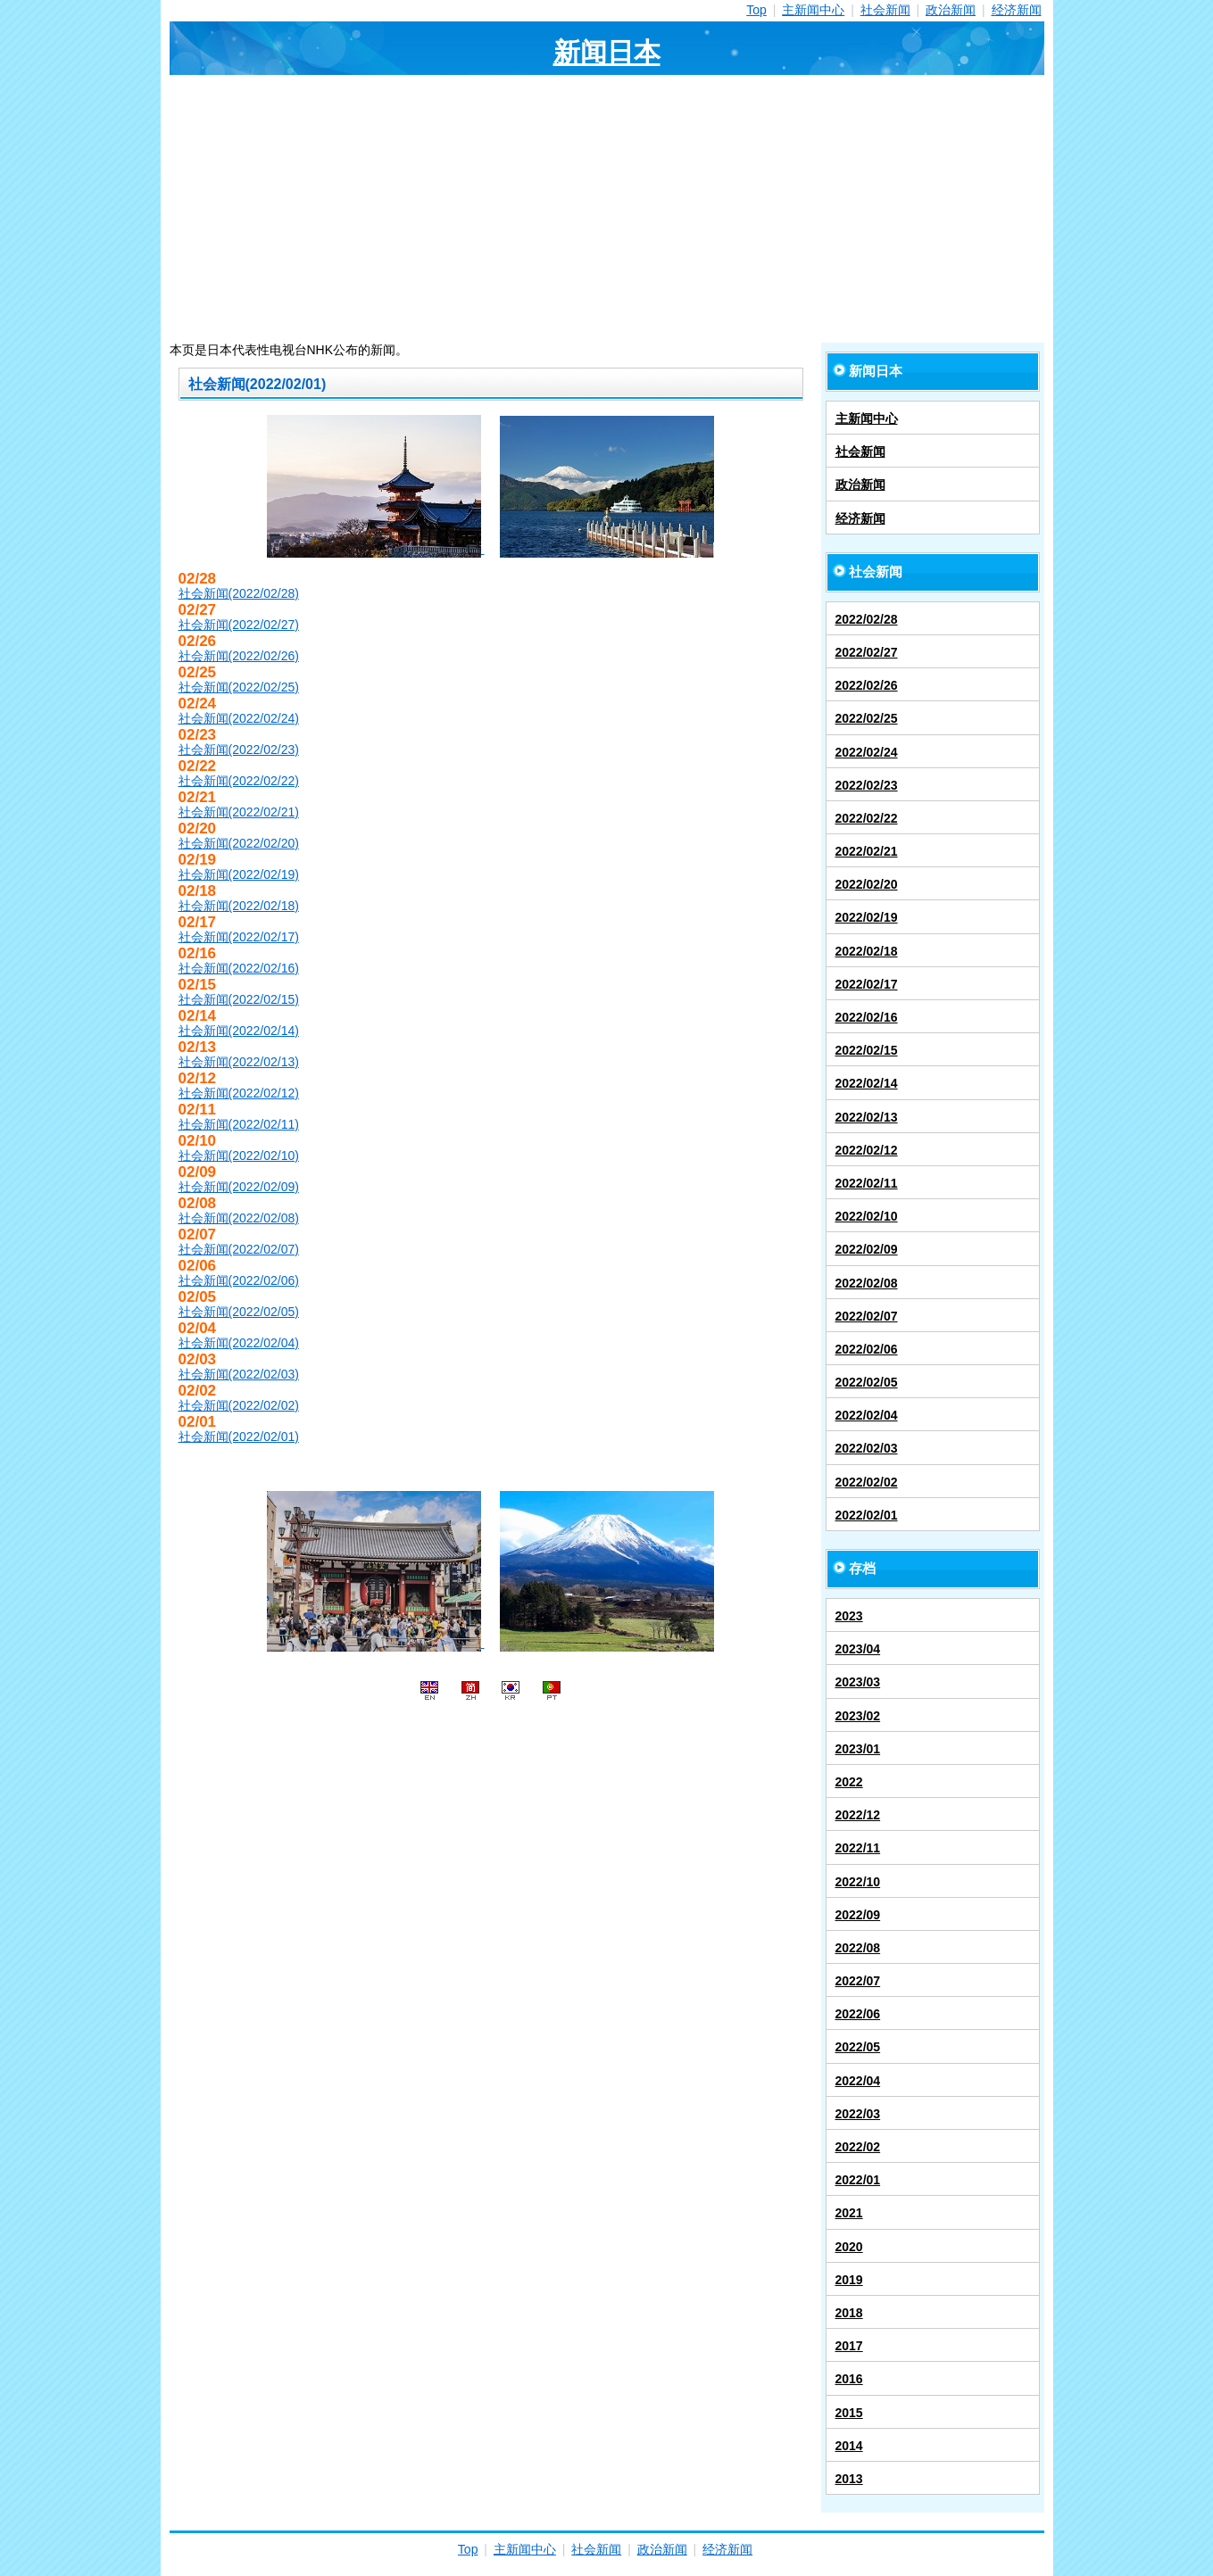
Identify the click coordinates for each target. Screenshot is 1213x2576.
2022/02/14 (866, 1083)
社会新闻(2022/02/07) (239, 1249)
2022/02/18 (866, 951)
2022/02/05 (866, 1382)
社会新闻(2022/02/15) (239, 999)
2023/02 (858, 1716)
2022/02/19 (866, 917)
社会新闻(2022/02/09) (239, 1187)
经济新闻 (1017, 10)
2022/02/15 (866, 1050)
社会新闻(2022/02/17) (239, 937)
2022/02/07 (866, 1316)
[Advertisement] (607, 209)
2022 (849, 1782)
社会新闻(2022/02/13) (239, 1062)
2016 (849, 2379)
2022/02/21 (866, 851)
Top (756, 10)
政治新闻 (951, 10)
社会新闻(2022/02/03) (239, 1374)
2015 (849, 2413)
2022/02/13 (866, 1117)
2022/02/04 (866, 1415)
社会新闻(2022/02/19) (239, 874)
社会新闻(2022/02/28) (239, 593)
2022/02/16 (866, 1017)
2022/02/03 (866, 1448)
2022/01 (858, 2180)
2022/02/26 (866, 685)
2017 (849, 2346)
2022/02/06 (866, 1349)
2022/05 (858, 2047)
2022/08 (858, 1948)
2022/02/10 (866, 1216)
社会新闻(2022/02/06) (239, 1280)
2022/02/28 (866, 619)
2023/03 (858, 1682)
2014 (849, 2446)
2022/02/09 (866, 1249)
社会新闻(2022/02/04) (239, 1343)
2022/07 (858, 1981)
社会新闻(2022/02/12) (239, 1093)
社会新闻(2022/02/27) (239, 624)
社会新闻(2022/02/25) (239, 687)
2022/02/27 (866, 652)
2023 (849, 1616)
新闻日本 (607, 52)
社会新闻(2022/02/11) (239, 1124)
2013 (849, 2479)
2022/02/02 (866, 1482)
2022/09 (858, 1915)
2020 (849, 2247)
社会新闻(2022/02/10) (239, 1155)
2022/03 (858, 2114)
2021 (849, 2213)
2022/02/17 (866, 984)
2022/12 (858, 1815)
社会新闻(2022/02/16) (239, 968)
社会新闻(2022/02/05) (239, 1312)
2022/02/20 (866, 884)
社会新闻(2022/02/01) (239, 1436)
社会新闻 (885, 10)
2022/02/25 (866, 718)
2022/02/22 (866, 818)
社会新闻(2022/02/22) (239, 781)
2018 (849, 2313)
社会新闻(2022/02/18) (239, 906)
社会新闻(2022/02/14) (239, 1030)
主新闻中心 (813, 10)
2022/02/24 (866, 752)
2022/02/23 (866, 785)
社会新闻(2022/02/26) (239, 656)
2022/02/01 (866, 1515)
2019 (849, 2280)
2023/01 (858, 1749)
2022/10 (858, 1882)
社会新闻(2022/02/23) (239, 749)
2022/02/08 (866, 1283)
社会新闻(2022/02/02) (239, 1405)
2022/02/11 (866, 1183)
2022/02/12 (866, 1150)
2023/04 (858, 1649)
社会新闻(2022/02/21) (239, 812)
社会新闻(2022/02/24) (239, 718)
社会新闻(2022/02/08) (239, 1218)
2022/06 (858, 2014)
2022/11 (858, 1848)
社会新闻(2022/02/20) (239, 843)
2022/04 (858, 2081)
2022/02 (858, 2147)
